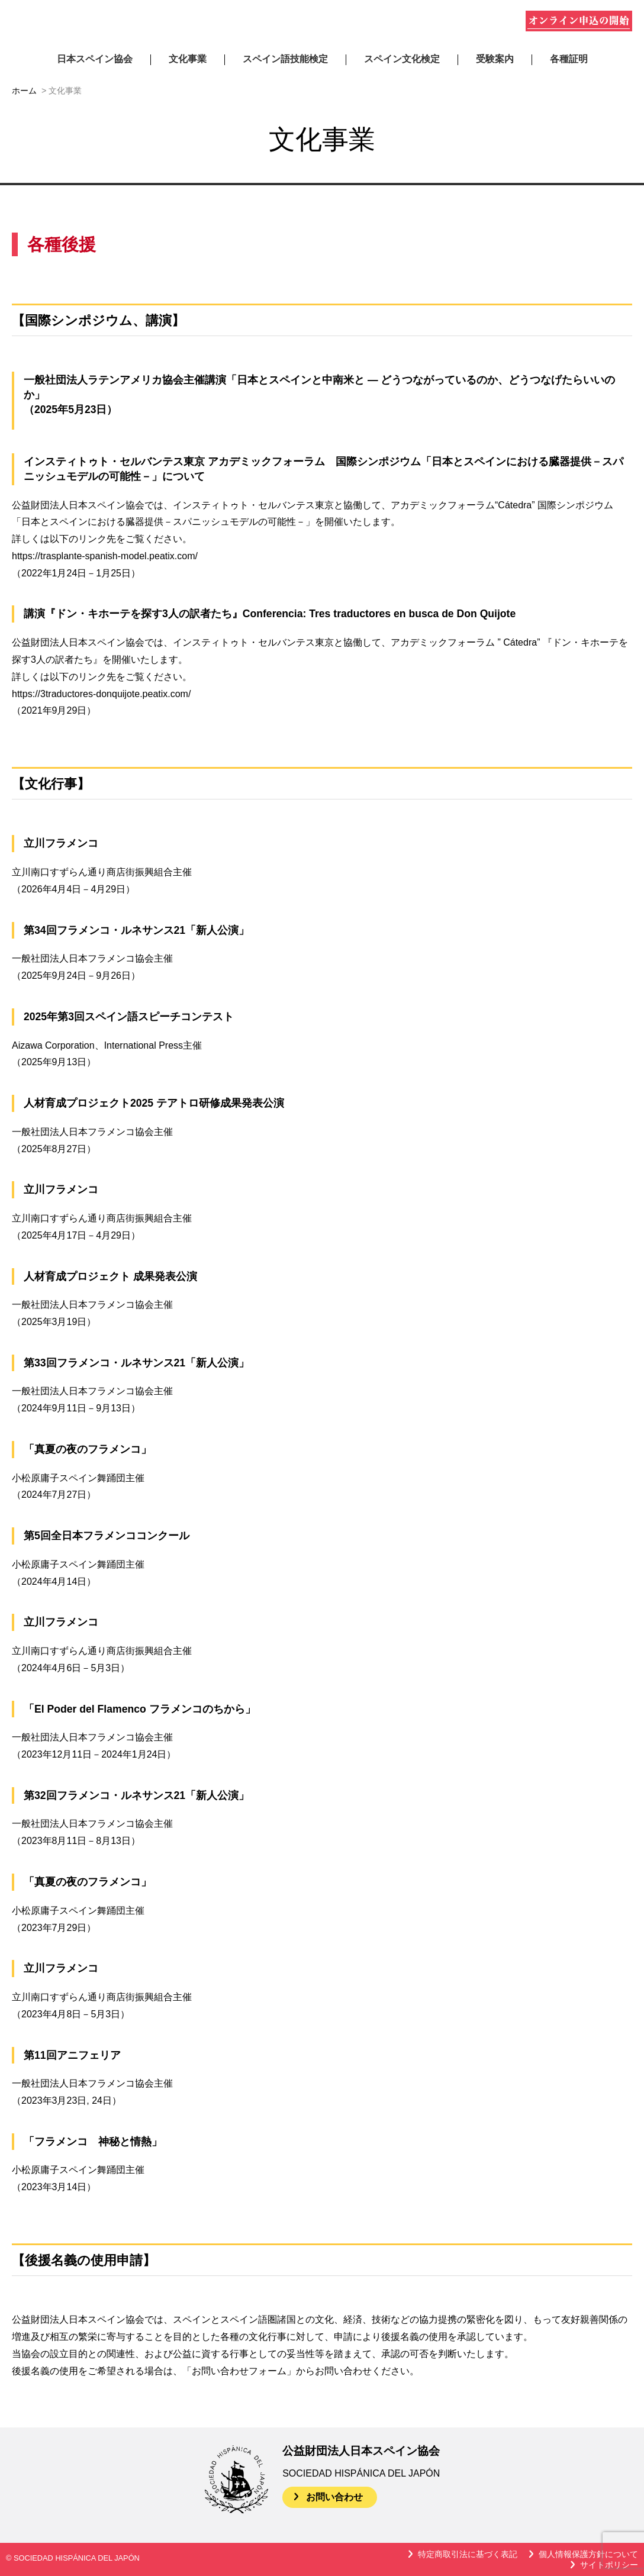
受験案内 (495, 59)
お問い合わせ (334, 2497)
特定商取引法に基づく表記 (467, 2554)
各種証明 (569, 59)
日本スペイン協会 (95, 59)
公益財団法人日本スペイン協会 (146, 22)
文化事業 (188, 59)
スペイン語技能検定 (285, 59)
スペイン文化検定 (402, 59)
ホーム (24, 90)
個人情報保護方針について (588, 2554)
